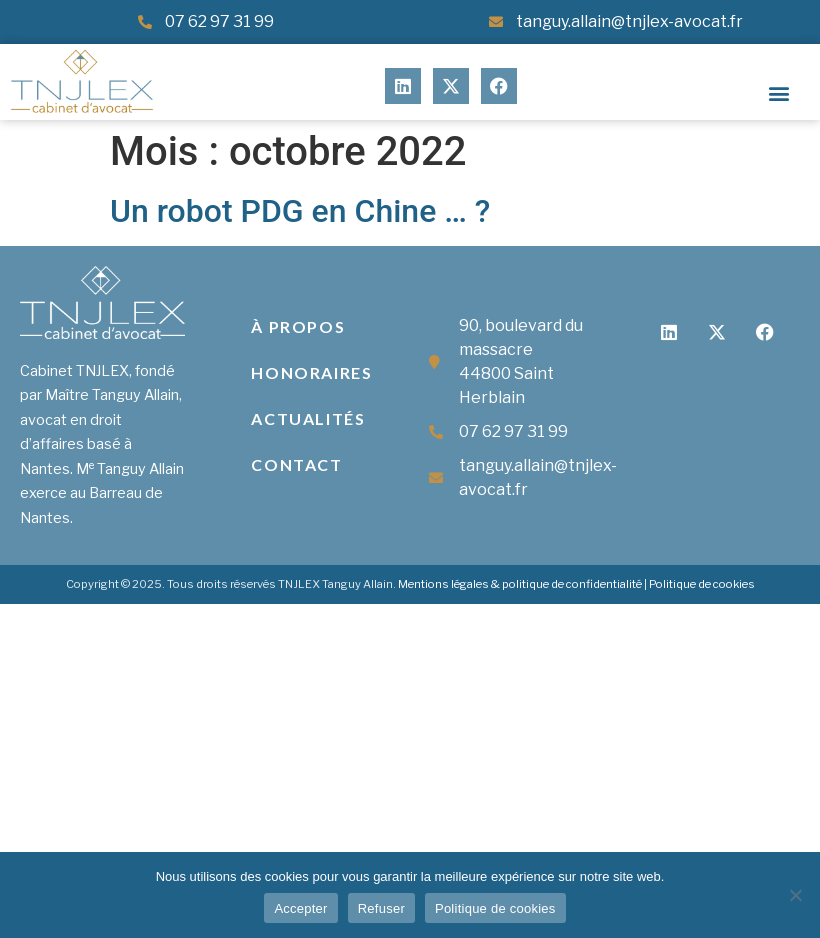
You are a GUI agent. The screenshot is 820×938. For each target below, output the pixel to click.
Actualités (308, 418)
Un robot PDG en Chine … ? (300, 211)
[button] (779, 93)
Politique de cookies (702, 584)
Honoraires (311, 372)
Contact (296, 464)
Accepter (300, 908)
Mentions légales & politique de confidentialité (520, 584)
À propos (298, 326)
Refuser (381, 908)
